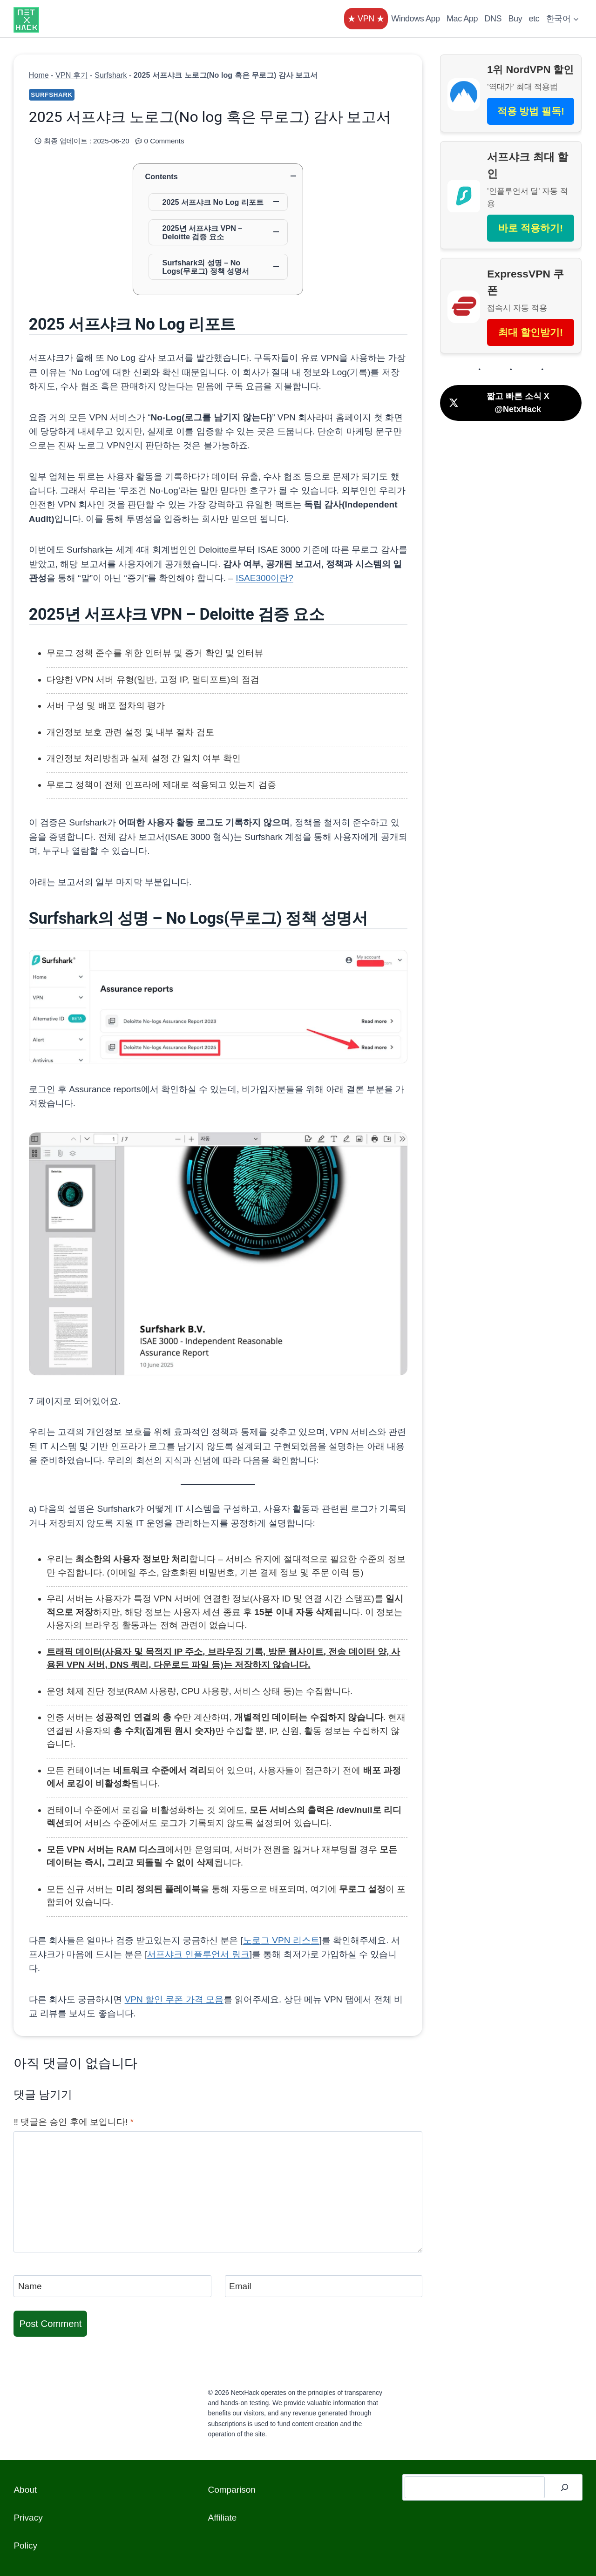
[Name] (112, 2286)
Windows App (415, 18)
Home (39, 75)
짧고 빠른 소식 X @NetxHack (498, 403)
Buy (515, 18)
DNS (492, 18)
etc (534, 18)
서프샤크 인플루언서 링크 (198, 1954)
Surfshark (111, 75)
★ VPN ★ (366, 18)
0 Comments (164, 141)
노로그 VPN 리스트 (281, 1940)
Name (30, 2286)
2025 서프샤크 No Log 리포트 (213, 202)
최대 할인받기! (530, 332)
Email (240, 2286)
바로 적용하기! (530, 228)
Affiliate (222, 2517)
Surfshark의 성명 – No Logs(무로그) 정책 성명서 (206, 266)
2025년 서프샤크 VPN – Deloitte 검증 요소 (203, 232)
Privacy (28, 2517)
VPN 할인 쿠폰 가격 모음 (174, 1999)
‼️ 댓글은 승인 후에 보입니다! (74, 2122)
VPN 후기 (71, 75)
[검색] (564, 2487)
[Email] (324, 2286)
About (25, 2490)
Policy (25, 2545)
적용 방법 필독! (531, 111)
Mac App (462, 18)
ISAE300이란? (264, 578)
